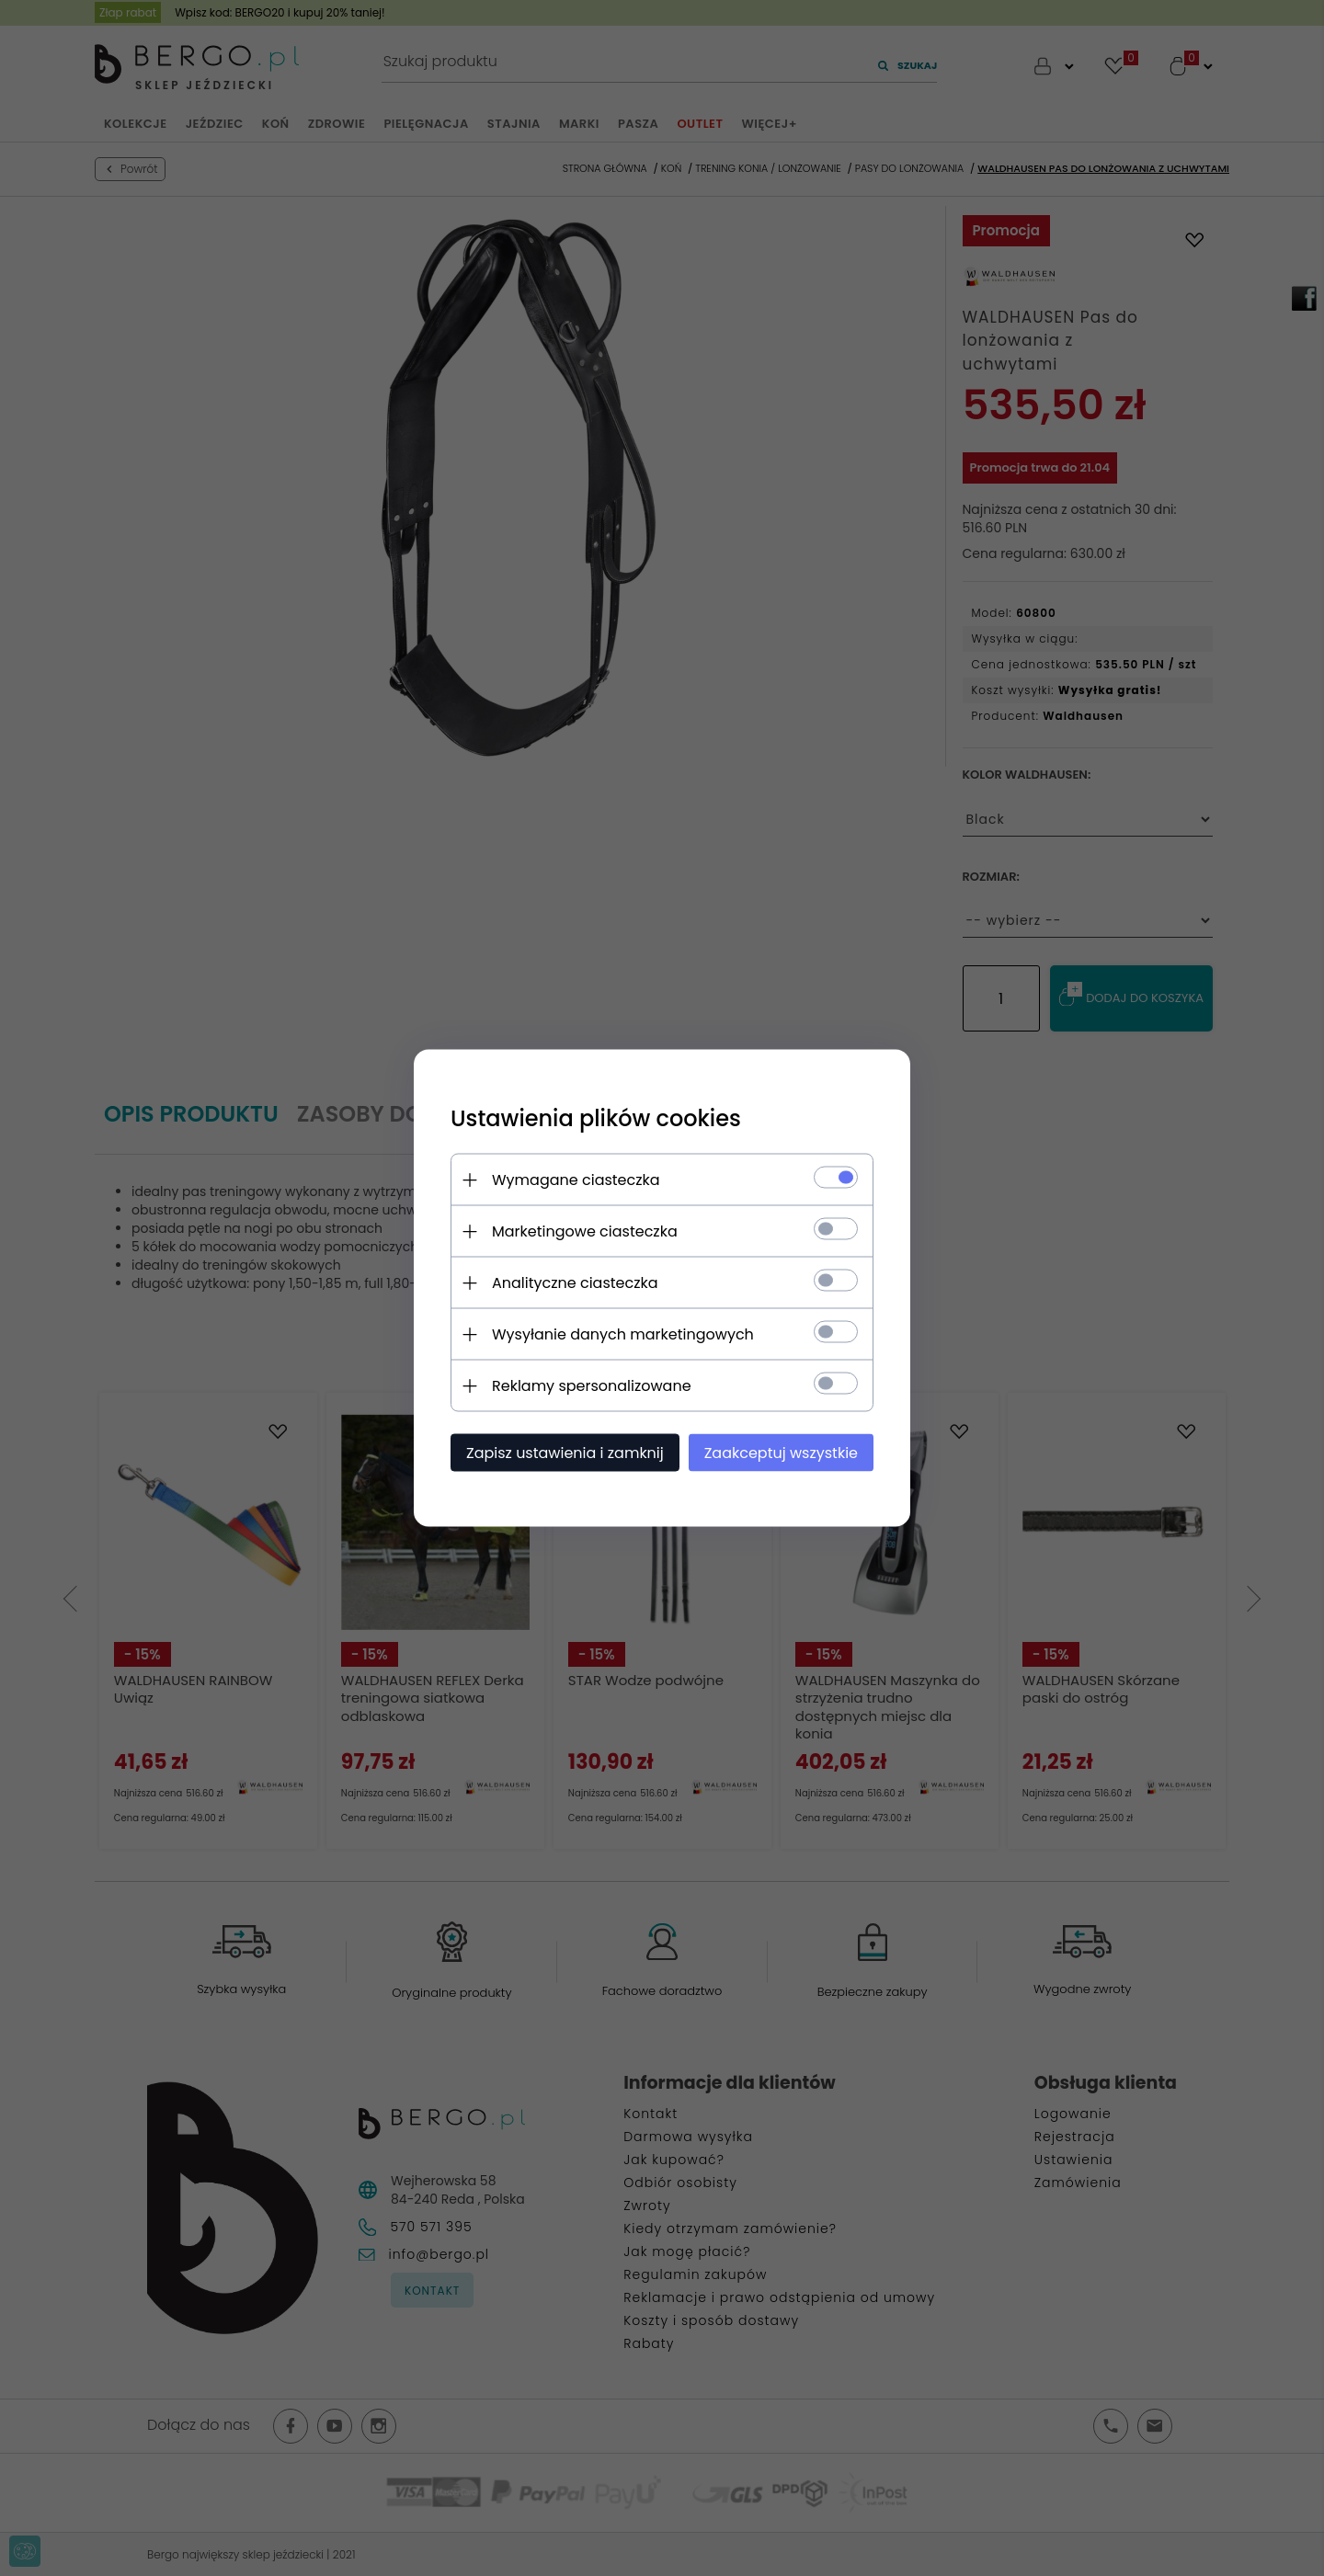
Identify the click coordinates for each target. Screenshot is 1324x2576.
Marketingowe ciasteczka (585, 1231)
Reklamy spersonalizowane (591, 1385)
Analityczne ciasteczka (575, 1283)
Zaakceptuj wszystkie (781, 1453)
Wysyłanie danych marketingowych (623, 1334)
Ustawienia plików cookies (596, 1118)
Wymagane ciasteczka (576, 1180)
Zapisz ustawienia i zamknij (565, 1453)
